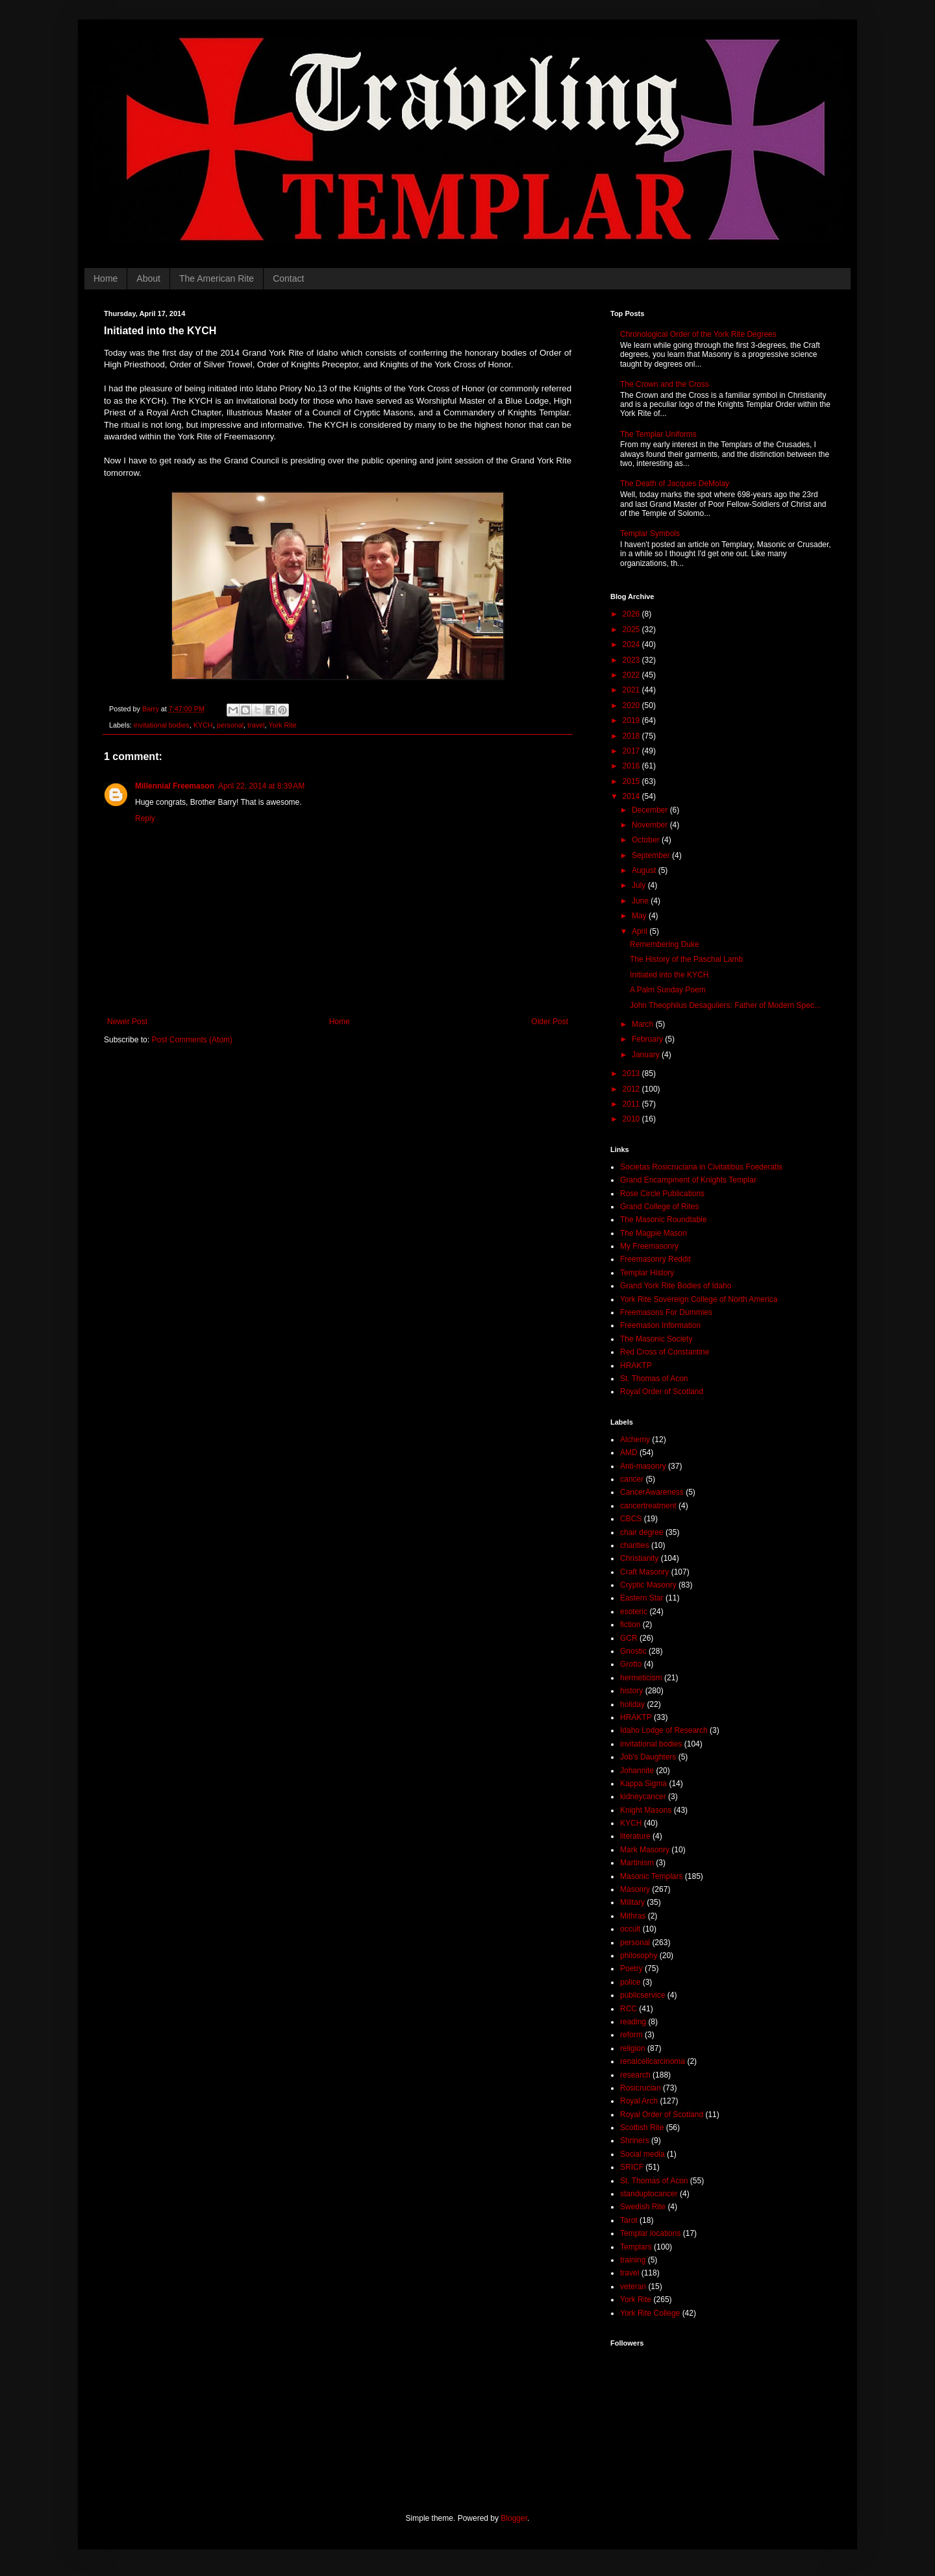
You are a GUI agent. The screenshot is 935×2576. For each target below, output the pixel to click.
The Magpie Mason (653, 1233)
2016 (632, 765)
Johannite (637, 1770)
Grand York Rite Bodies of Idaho (675, 1285)
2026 (632, 614)
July (640, 885)
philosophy (638, 1955)
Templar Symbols (650, 533)
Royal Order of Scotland (661, 1391)
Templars (636, 2246)
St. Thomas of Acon (654, 1378)
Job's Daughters (648, 1756)
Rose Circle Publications (662, 1193)
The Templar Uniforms (658, 434)
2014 (632, 796)
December (651, 810)
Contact (288, 278)
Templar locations (650, 2233)
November (651, 824)
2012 (632, 1089)
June (641, 900)
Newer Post (127, 1021)
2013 (632, 1073)
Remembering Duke (664, 944)
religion (632, 2048)
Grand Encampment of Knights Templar (688, 1179)
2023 (632, 660)
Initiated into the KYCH (669, 974)
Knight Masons (645, 1810)
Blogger (514, 2518)
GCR (629, 1638)
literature (635, 1836)
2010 (632, 1118)
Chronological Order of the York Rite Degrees (698, 334)
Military (632, 1902)
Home (106, 278)
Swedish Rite (643, 2206)
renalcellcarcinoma (652, 2061)
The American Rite (216, 278)
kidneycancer (643, 1796)
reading (633, 2021)
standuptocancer (649, 2193)
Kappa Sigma (643, 1783)
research (635, 2074)
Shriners (634, 2140)
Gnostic (633, 1651)
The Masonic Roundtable (663, 1219)
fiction (630, 1624)
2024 (632, 644)
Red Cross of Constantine (664, 1351)
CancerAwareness (652, 1492)
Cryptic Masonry (648, 1584)
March (644, 1024)
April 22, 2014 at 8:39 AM (261, 786)
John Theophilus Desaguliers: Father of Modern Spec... (725, 1005)
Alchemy (635, 1439)
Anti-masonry (643, 1466)
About (148, 278)
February (648, 1039)
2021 (632, 689)
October (647, 839)
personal (230, 725)
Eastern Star (642, 1597)
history (631, 1690)
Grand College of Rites (659, 1206)
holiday (632, 1704)
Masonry (635, 1889)
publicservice (642, 1995)
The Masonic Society (656, 1338)
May (640, 915)
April (640, 931)
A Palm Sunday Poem (668, 989)
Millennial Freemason (174, 786)
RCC (628, 2008)
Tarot (629, 2220)
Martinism (637, 1862)
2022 (632, 675)
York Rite (282, 725)
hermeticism (641, 1677)
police (630, 1982)
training (632, 2259)
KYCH (203, 725)
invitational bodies (162, 725)
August (645, 870)
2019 (632, 720)
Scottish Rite (642, 2127)
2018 (632, 736)
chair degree (642, 1532)
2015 (632, 781)
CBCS (631, 1518)
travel (255, 725)
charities (634, 1545)
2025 (632, 629)
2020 (632, 705)
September (652, 855)
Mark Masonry (644, 1849)
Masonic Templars (651, 1876)
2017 (632, 750)
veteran (633, 2286)
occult (630, 1928)
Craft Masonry (644, 1571)
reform (631, 2034)
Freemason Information (660, 1325)
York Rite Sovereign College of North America (698, 1299)
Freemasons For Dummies (666, 1312)
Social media (642, 2154)
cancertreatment (648, 1505)
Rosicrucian (640, 2087)
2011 (632, 1104)
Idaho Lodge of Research (664, 1730)
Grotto (631, 1664)
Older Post (549, 1021)
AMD (629, 1452)
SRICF (631, 2167)
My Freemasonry (649, 1246)
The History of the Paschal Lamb (686, 959)
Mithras (632, 1915)
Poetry (631, 1968)
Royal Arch (639, 2100)
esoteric (633, 1611)
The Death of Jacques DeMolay (674, 483)
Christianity (639, 1558)
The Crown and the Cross (664, 384)
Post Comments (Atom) (191, 1039)
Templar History (647, 1272)
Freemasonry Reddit (655, 1259)
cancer (631, 1479)
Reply (145, 818)
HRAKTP (636, 1365)
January (647, 1054)
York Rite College (650, 2313)
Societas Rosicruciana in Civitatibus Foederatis (701, 1166)
